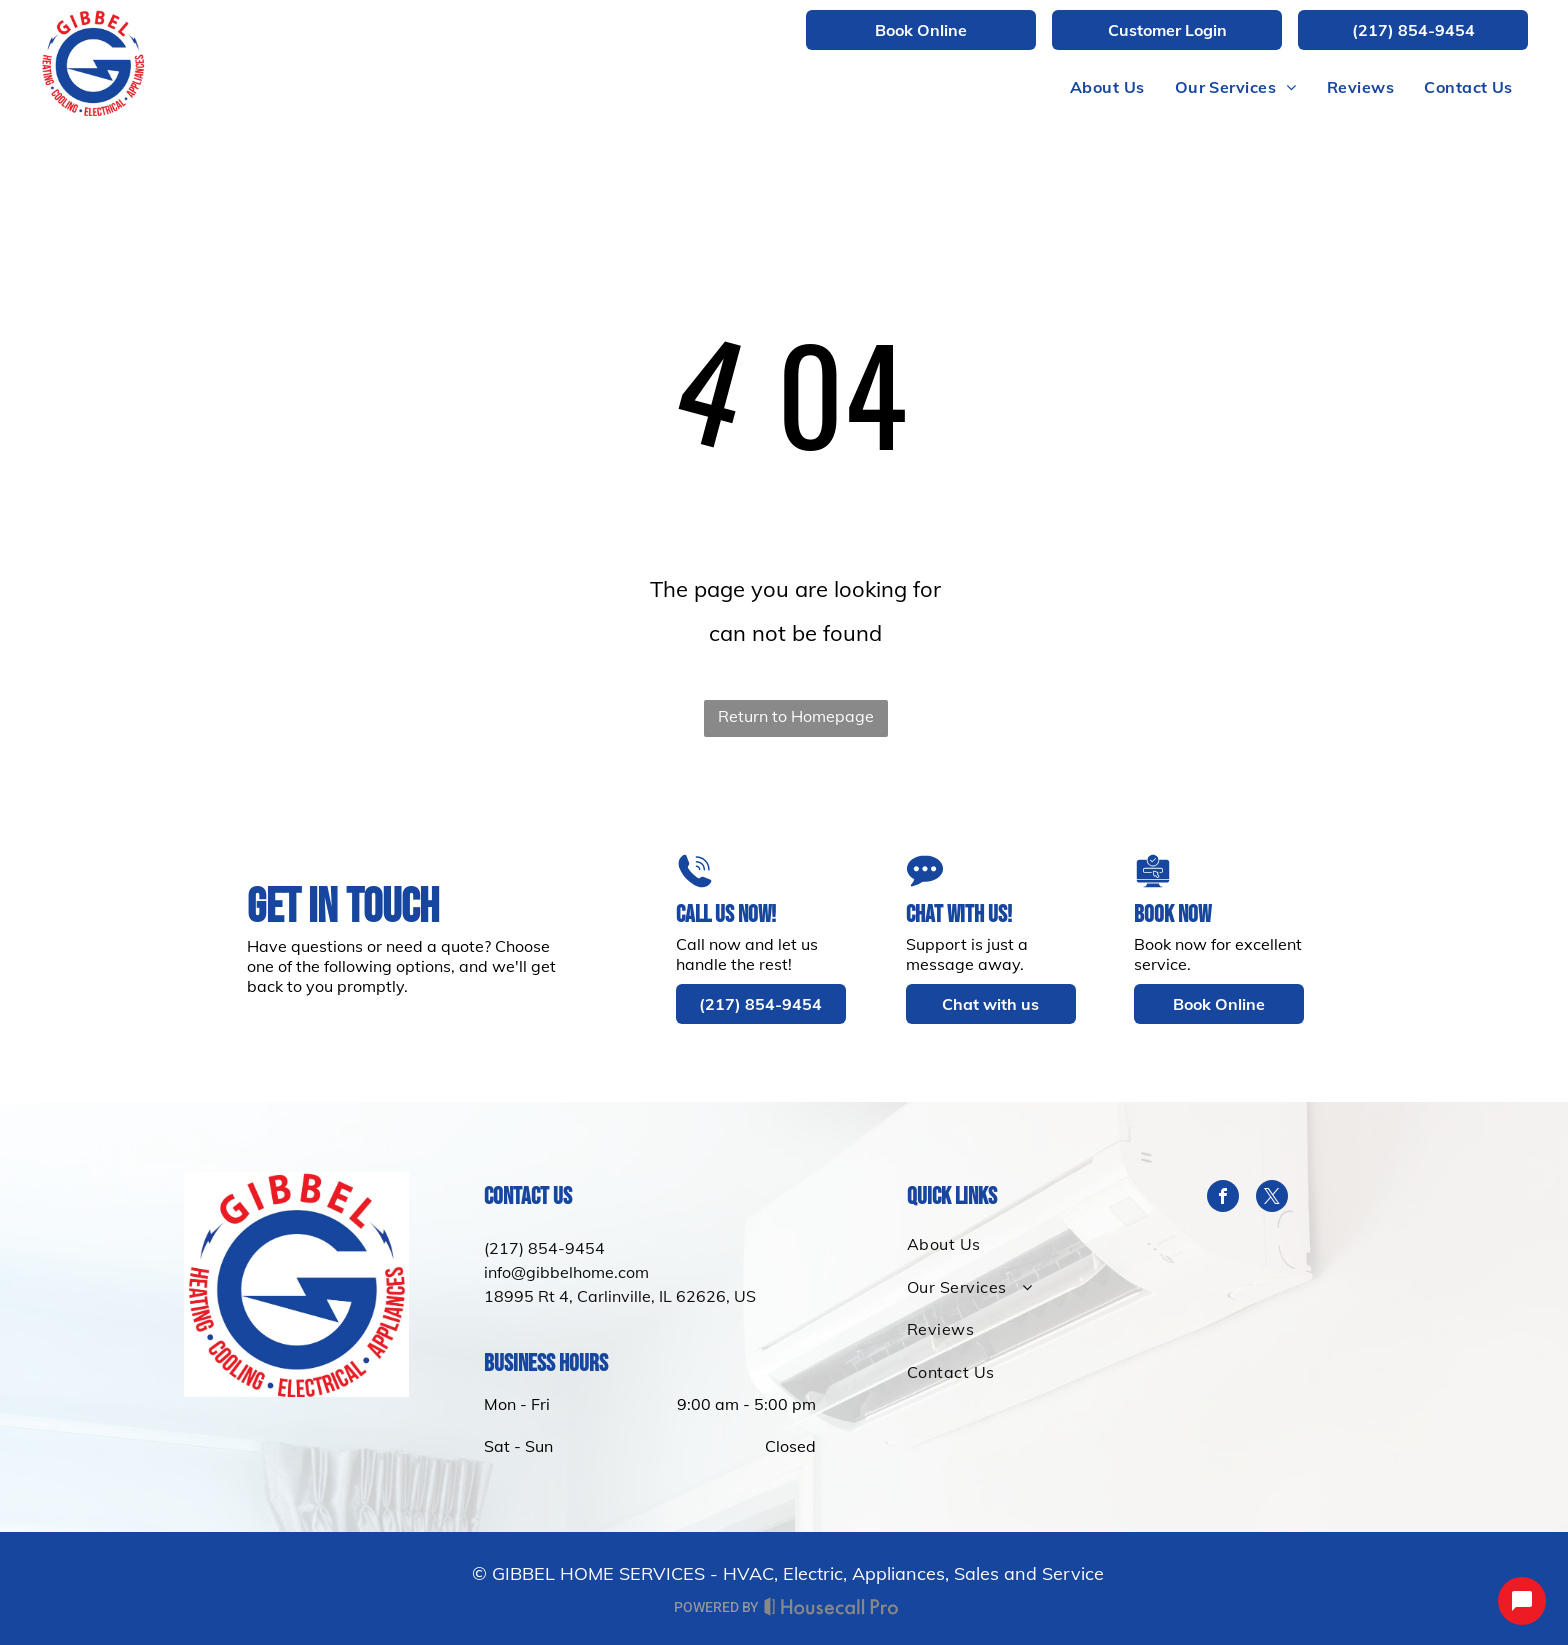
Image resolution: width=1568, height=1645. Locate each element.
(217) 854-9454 (544, 1248)
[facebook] (1223, 1198)
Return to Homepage (796, 716)
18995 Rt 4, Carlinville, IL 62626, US (620, 1296)
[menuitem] (1107, 87)
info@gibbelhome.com (566, 1272)
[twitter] (1272, 1198)
